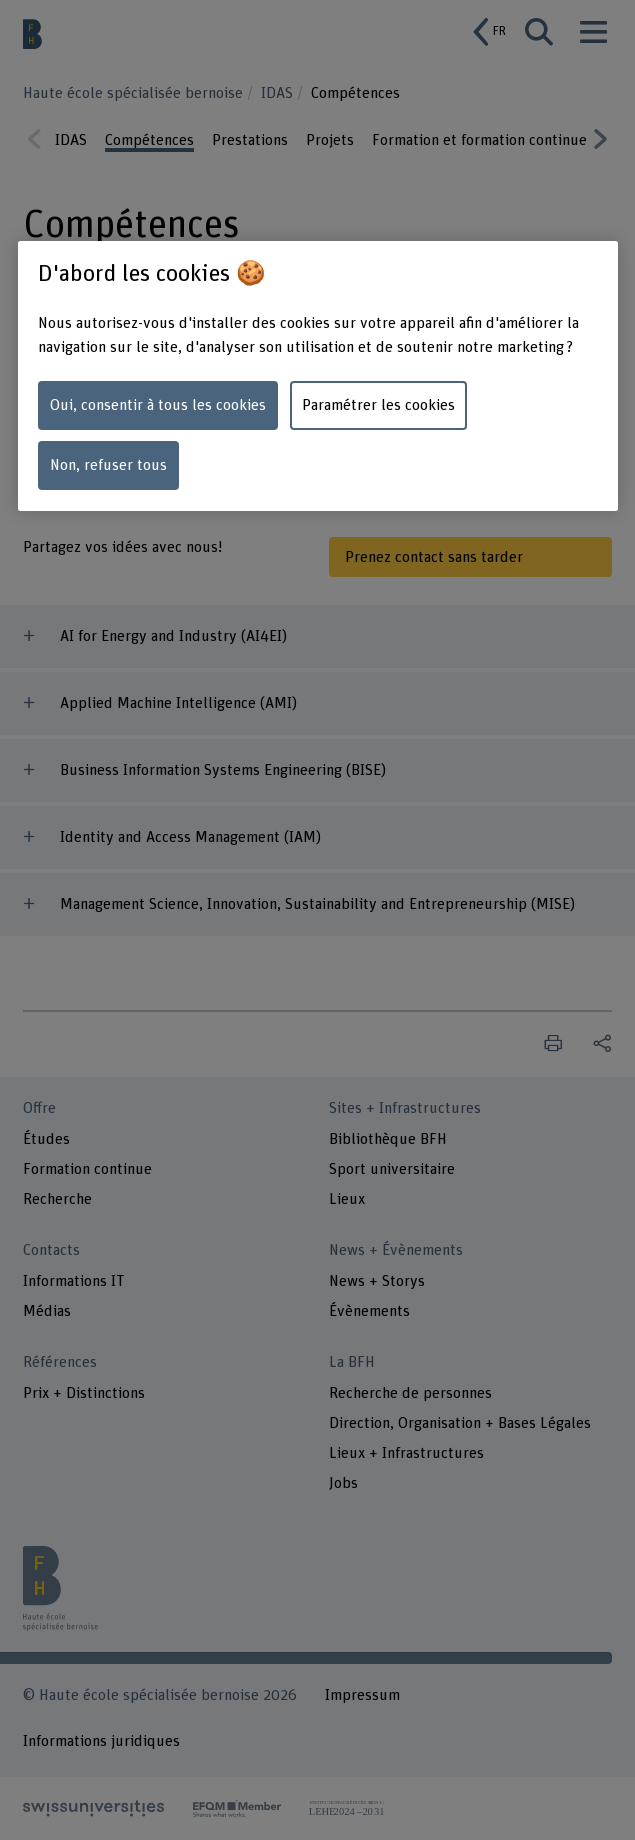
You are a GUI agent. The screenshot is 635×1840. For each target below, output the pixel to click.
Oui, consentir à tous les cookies (158, 405)
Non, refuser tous (108, 465)
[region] (318, 376)
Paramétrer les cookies (378, 405)
